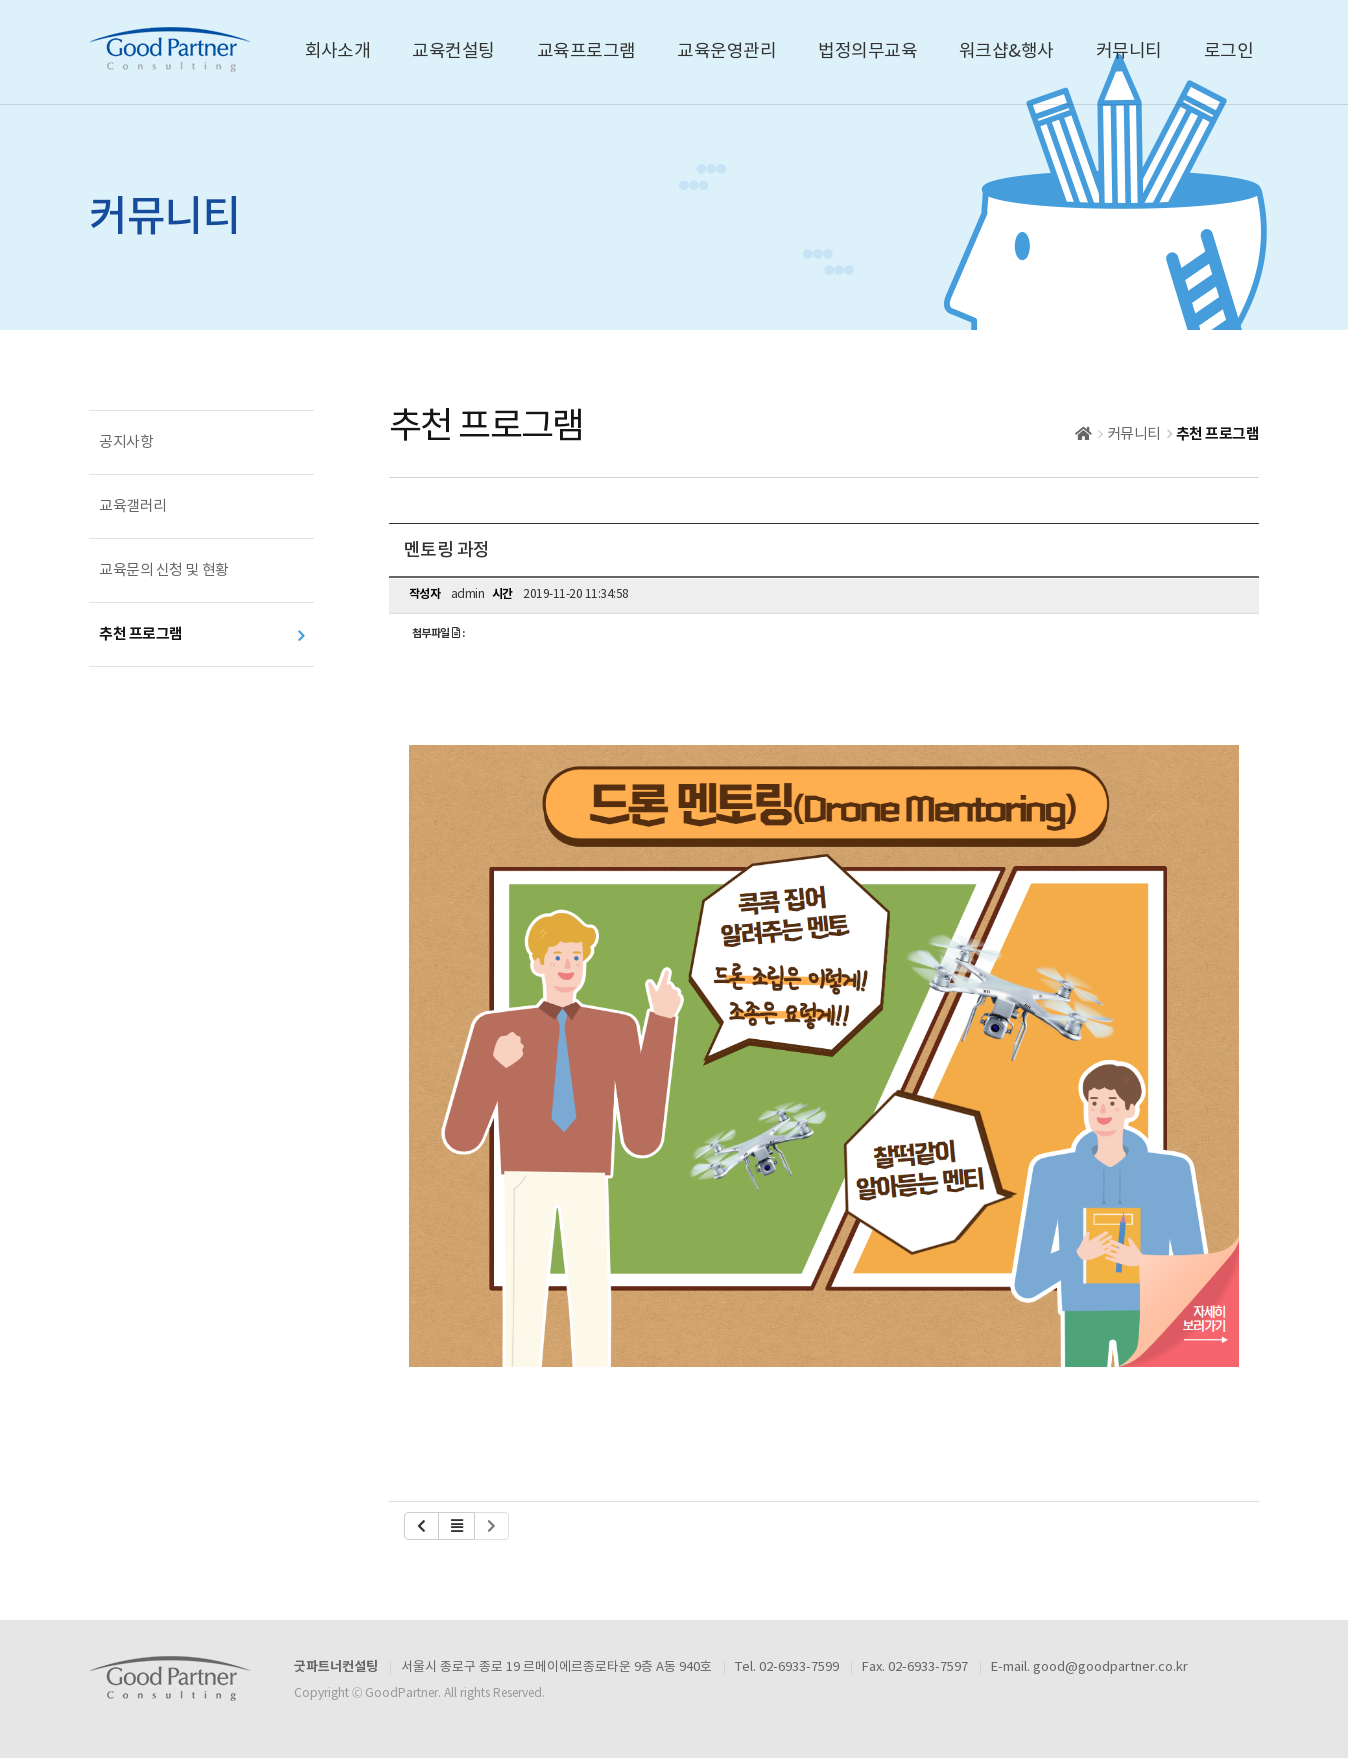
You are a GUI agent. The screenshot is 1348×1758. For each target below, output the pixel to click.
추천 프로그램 (141, 634)
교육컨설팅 (453, 51)
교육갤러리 (133, 506)
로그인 (1228, 51)
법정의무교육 (867, 51)
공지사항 (126, 442)
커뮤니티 (1129, 51)
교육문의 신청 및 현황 (164, 570)
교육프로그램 (586, 51)
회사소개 (338, 51)
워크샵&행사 (1006, 51)
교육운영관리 (726, 51)
